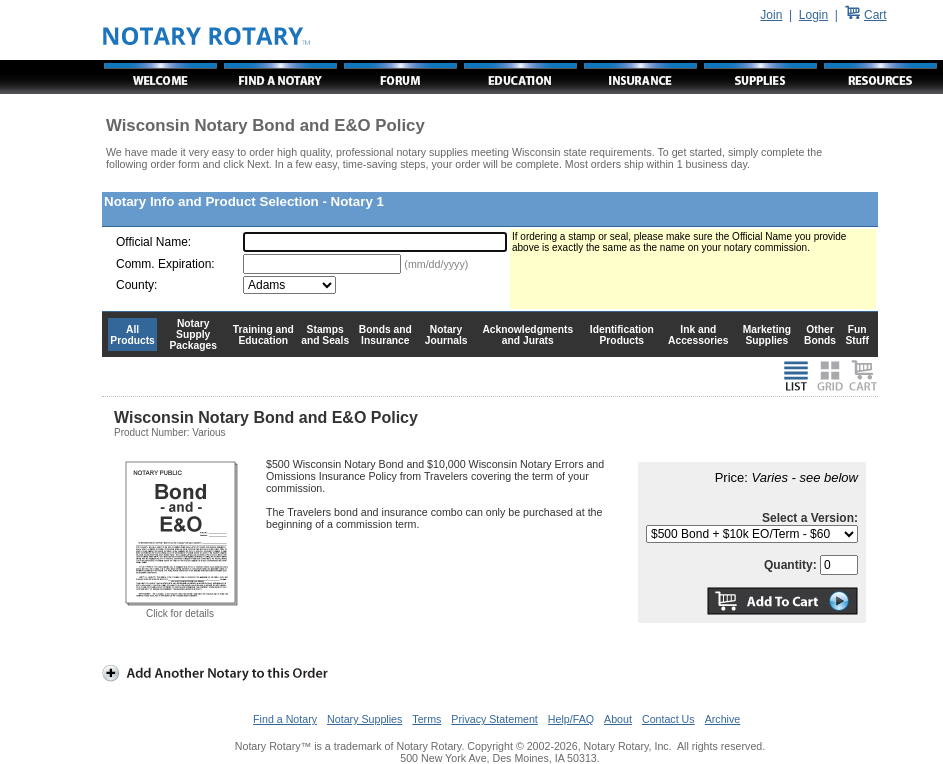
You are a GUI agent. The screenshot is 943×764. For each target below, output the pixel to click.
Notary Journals (446, 335)
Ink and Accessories (698, 335)
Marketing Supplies (767, 335)
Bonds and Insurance (385, 335)
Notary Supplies (364, 719)
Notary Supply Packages (193, 334)
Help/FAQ (571, 719)
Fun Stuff (856, 335)
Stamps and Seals (325, 335)
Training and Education (263, 335)
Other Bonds (820, 335)
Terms (426, 719)
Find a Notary (285, 719)
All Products (132, 335)
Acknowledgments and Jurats (527, 335)
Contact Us (668, 719)
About (618, 719)
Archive (723, 719)
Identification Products (622, 335)
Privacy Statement (494, 719)
